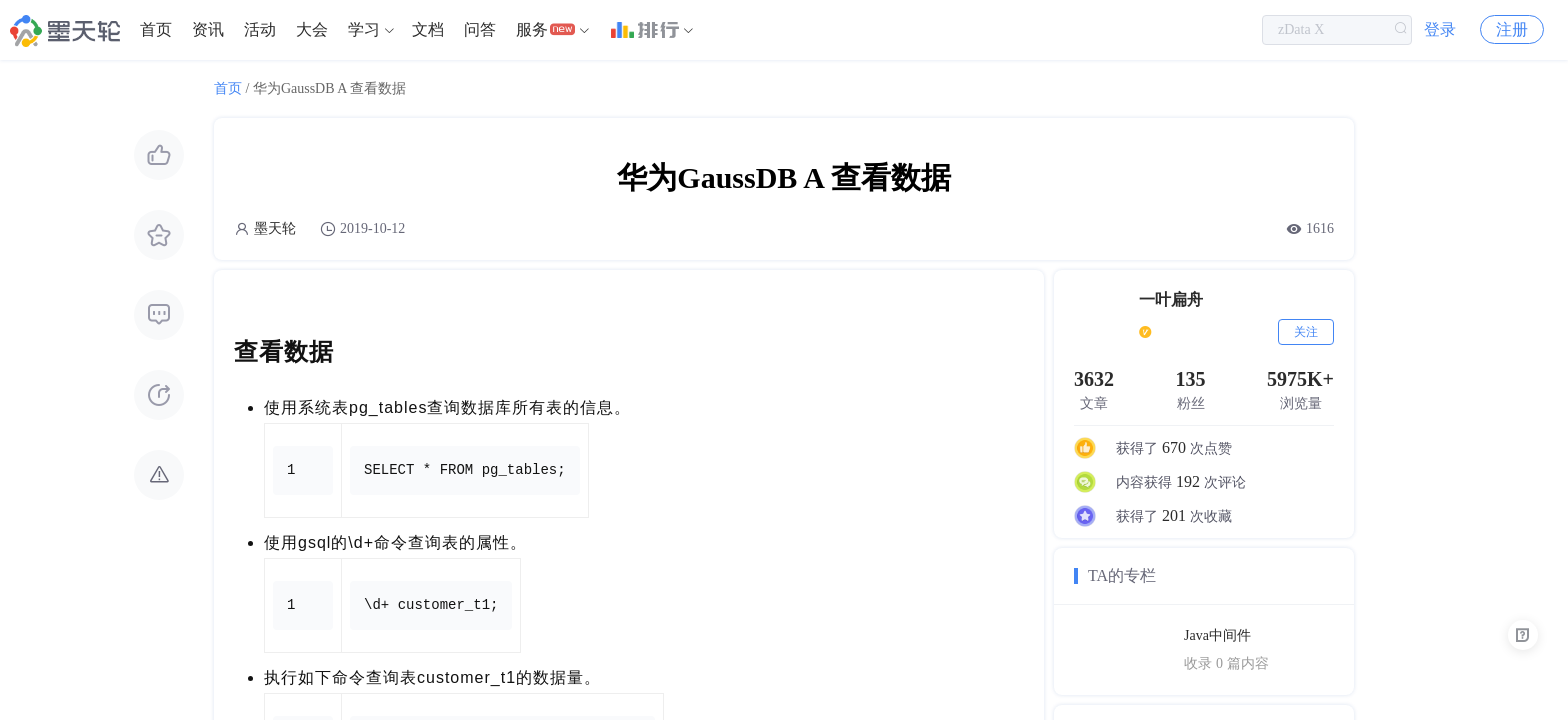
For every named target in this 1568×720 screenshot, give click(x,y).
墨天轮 (275, 228)
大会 (312, 29)
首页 (156, 29)
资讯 (208, 29)
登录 (1440, 29)
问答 (480, 29)
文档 (428, 29)
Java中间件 (1217, 635)
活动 (260, 29)
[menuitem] (156, 30)
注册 (1512, 29)
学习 (364, 29)
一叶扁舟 (1171, 299)
